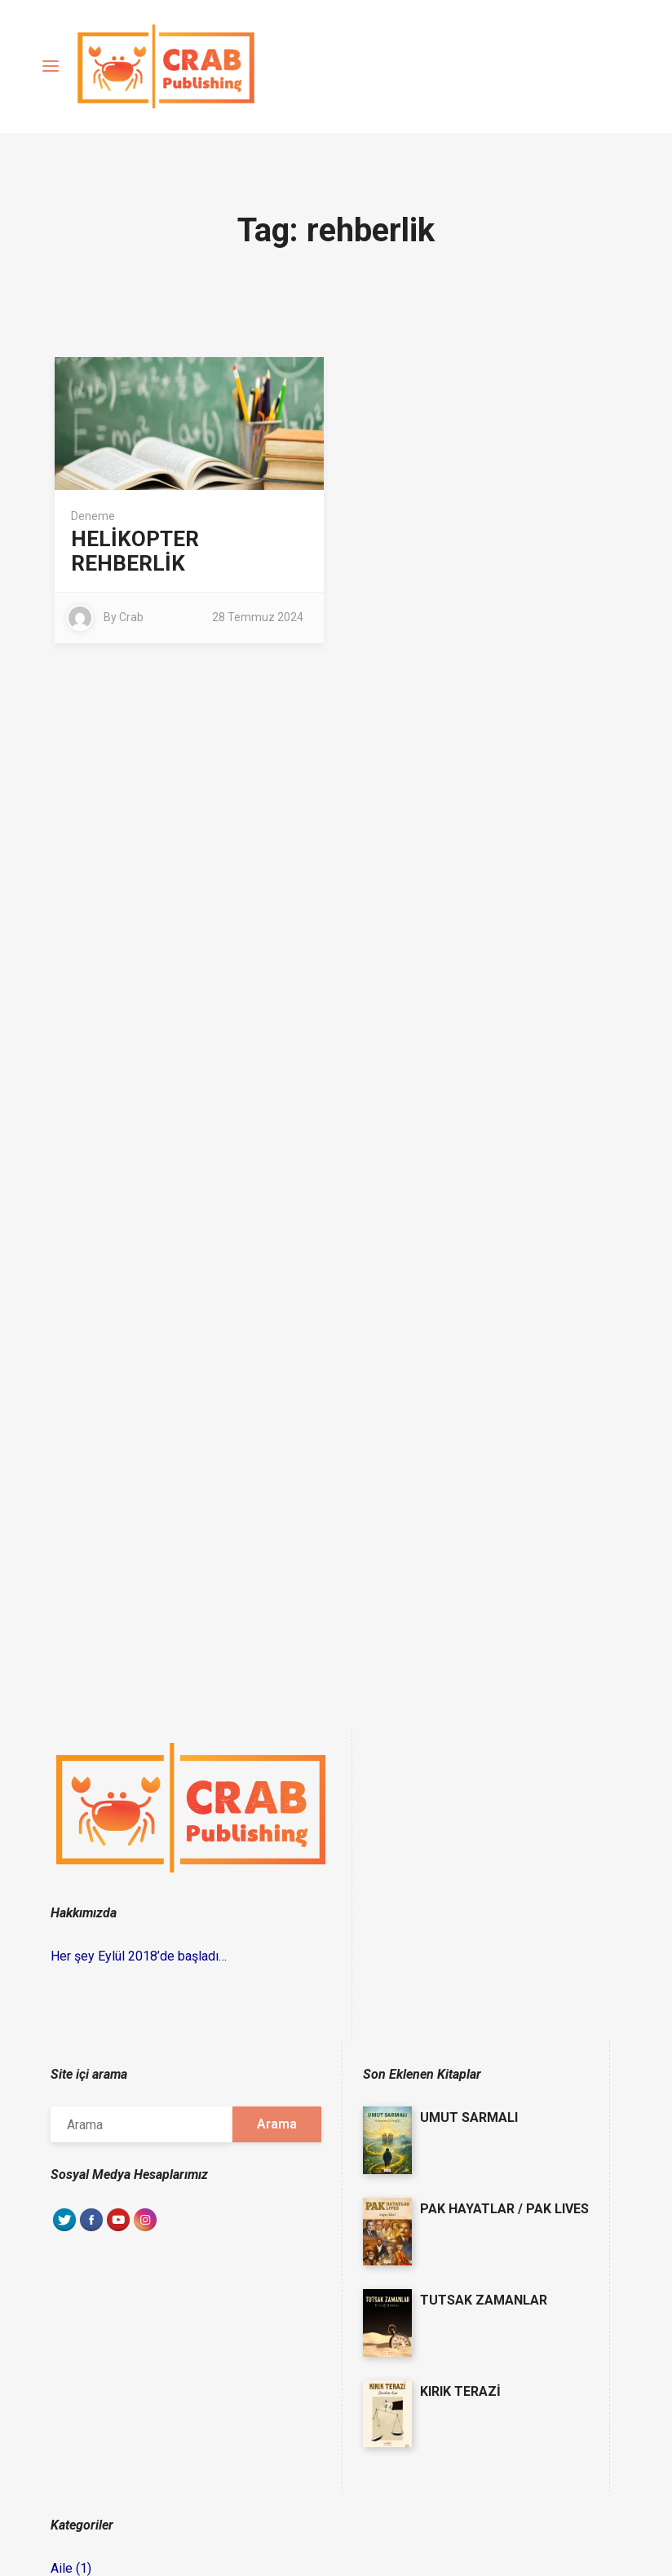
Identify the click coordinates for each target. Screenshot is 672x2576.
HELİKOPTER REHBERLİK (135, 551)
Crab (131, 617)
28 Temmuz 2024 (257, 617)
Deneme (93, 516)
